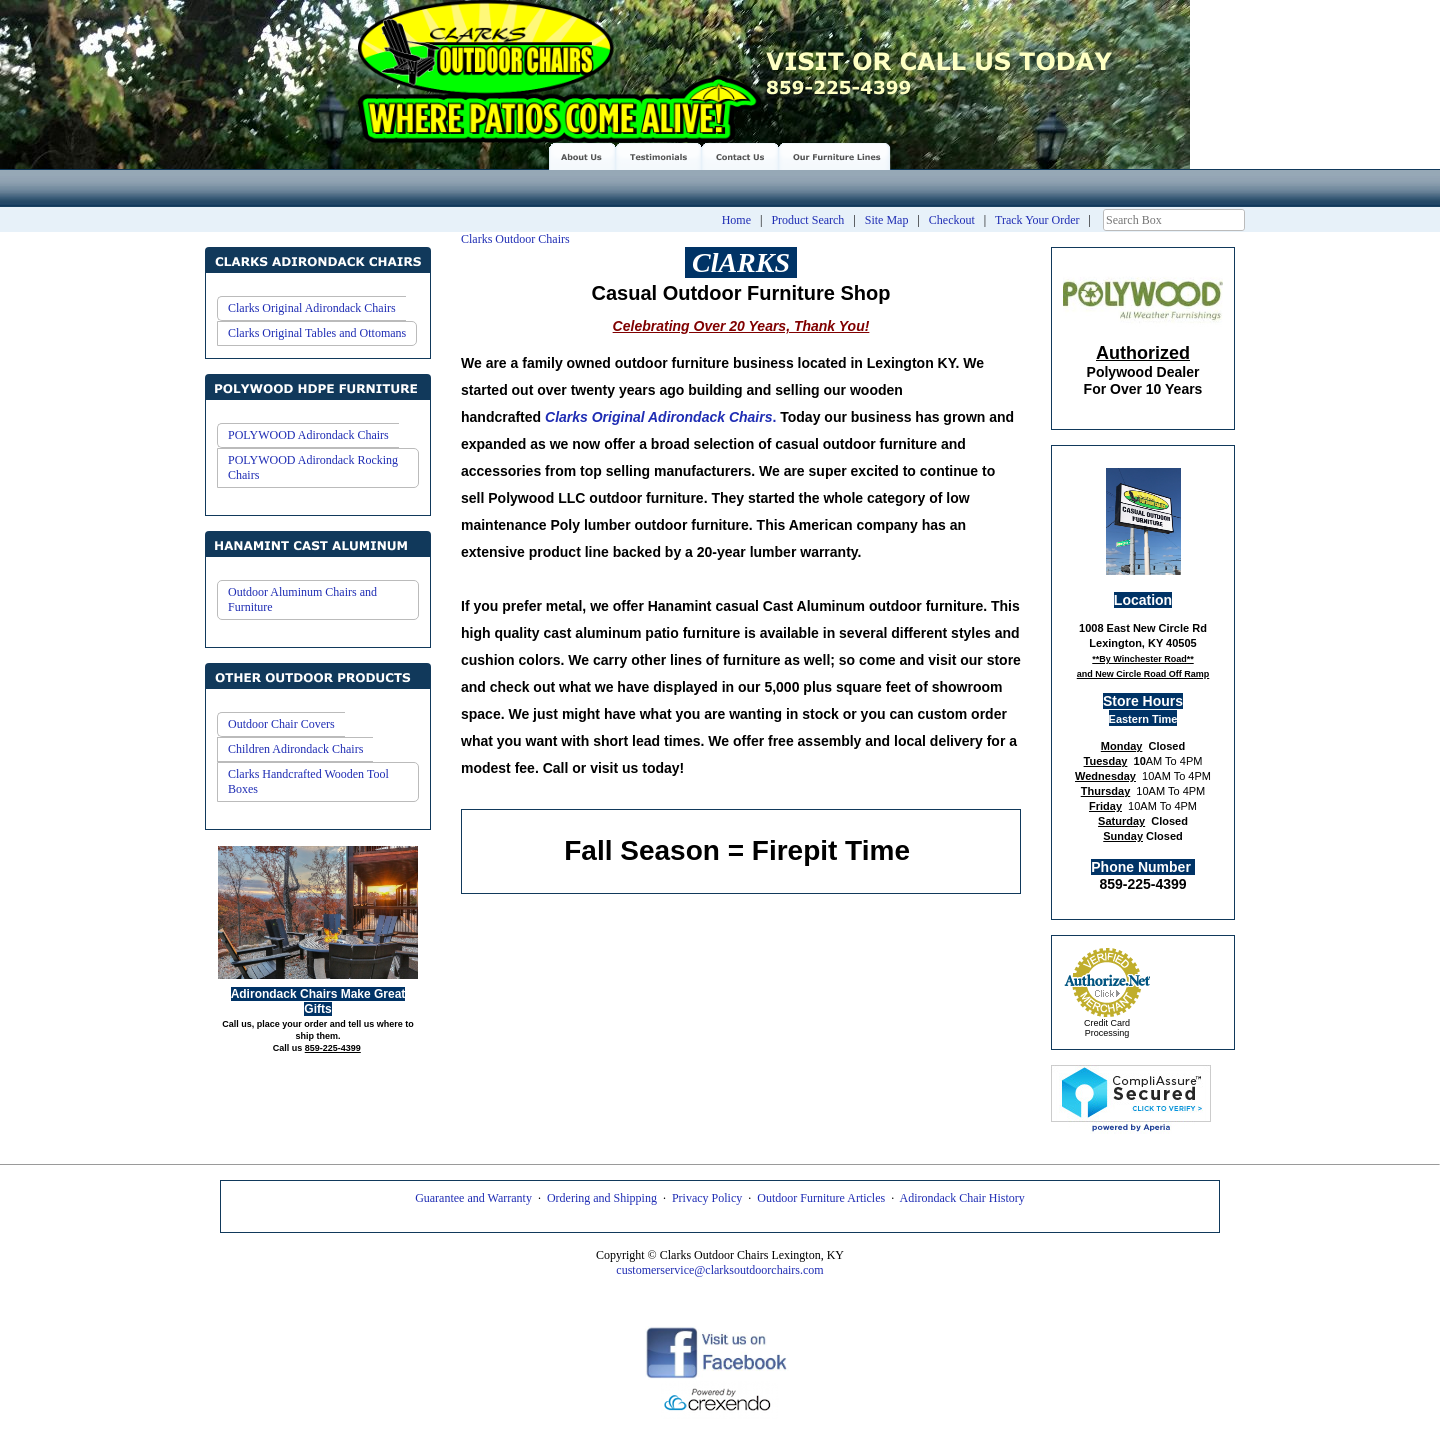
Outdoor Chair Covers (281, 724)
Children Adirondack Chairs (295, 749)
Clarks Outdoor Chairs (515, 239)
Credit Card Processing (1107, 1028)
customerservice (655, 1270)
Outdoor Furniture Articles (821, 1198)
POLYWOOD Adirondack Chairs (308, 435)
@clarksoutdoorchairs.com (758, 1270)
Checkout (952, 220)
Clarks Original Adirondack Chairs (312, 308)
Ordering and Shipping (602, 1198)
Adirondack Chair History (962, 1198)
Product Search (807, 220)
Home (736, 220)
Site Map (887, 220)
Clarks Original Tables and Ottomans (317, 333)
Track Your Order (1037, 220)
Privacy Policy (707, 1198)
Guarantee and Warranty (473, 1198)
